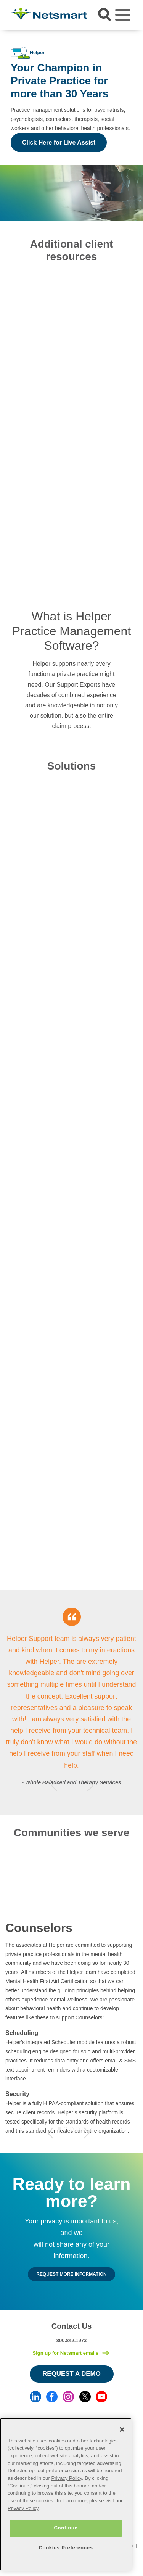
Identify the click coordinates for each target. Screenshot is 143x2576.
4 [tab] (78, 2129)
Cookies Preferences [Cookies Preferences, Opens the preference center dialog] (66, 2547)
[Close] (122, 2429)
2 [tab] (72, 1785)
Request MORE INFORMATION (71, 2274)
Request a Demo (71, 2373)
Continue (65, 2528)
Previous (54, 1785)
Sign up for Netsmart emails (65, 2353)
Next (90, 1785)
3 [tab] (78, 1785)
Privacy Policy (66, 2478)
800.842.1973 (71, 2340)
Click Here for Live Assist (58, 142)
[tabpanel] (71, 1702)
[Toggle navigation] (122, 14)
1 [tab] (65, 1785)
